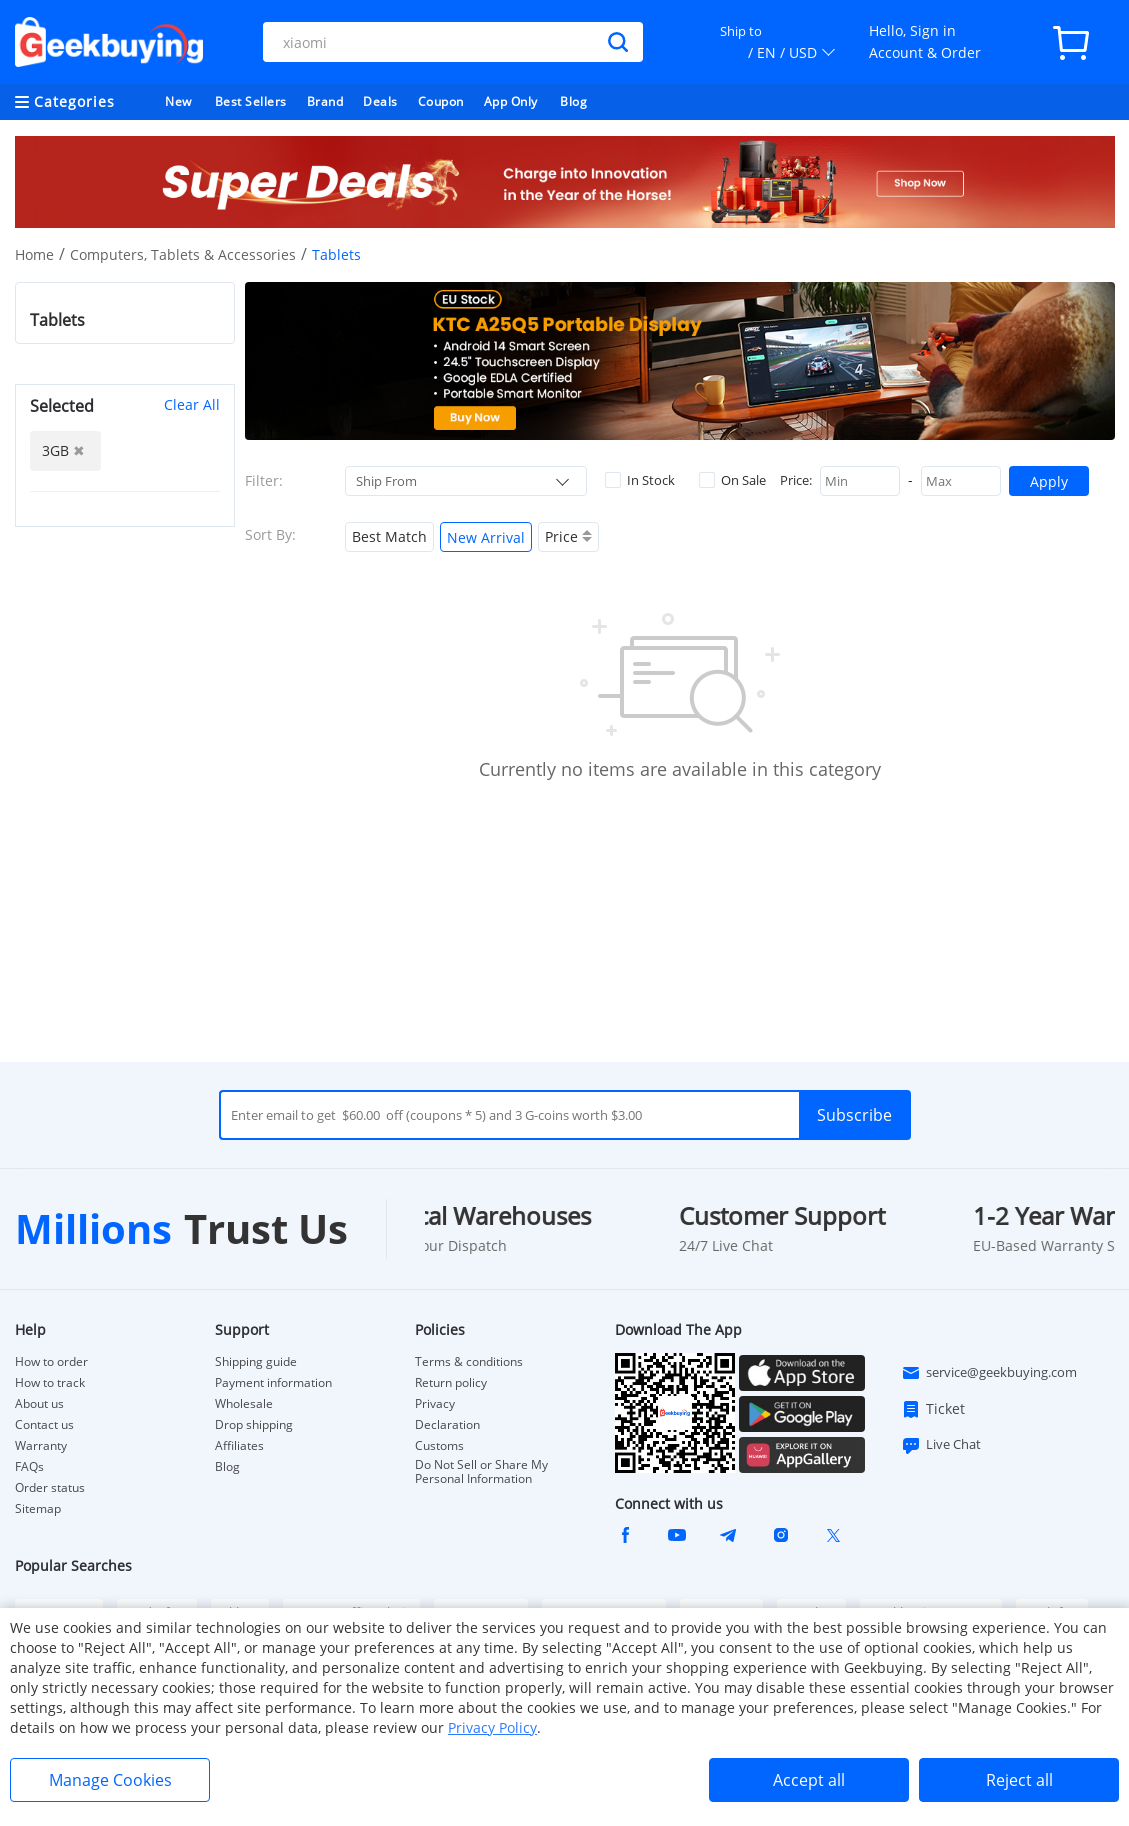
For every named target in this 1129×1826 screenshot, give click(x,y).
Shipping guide (256, 1362)
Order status (50, 1488)
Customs (439, 1446)
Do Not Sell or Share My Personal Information (481, 1472)
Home (34, 254)
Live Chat (941, 1445)
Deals (380, 101)
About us (39, 1404)
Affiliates (239, 1446)
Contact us (44, 1425)
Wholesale (244, 1404)
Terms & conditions (469, 1362)
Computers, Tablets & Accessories (183, 254)
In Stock (640, 480)
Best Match (389, 536)
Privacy (435, 1404)
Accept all (809, 1780)
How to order (51, 1362)
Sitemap (38, 1508)
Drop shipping (254, 1425)
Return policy (451, 1383)
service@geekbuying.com (989, 1373)
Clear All (192, 404)
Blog (573, 101)
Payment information (273, 1383)
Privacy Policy (492, 1727)
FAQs (29, 1467)
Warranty (41, 1446)
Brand (325, 101)
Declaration (447, 1425)
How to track (50, 1383)
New (178, 101)
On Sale (732, 480)
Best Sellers (251, 101)
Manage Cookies (110, 1780)
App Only (511, 101)
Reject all (1019, 1780)
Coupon (441, 101)
